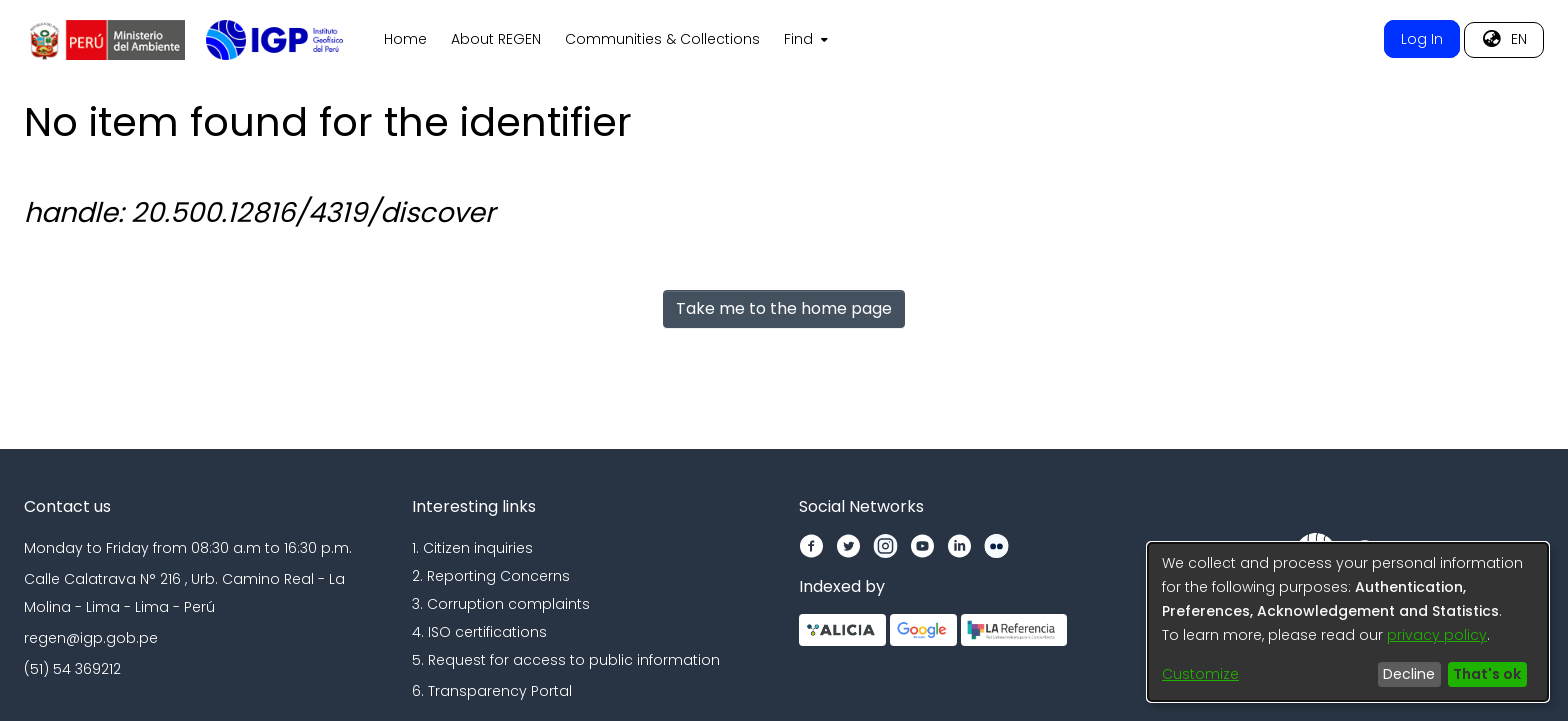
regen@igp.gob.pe (91, 638)
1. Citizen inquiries (472, 548)
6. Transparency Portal (492, 691)
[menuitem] (804, 40)
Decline (1409, 674)
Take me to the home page (784, 308)
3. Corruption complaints (501, 604)
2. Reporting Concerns (491, 576)
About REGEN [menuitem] (496, 39)
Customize (1200, 674)
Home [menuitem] (405, 39)
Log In (1422, 39)
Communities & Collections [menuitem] (662, 39)
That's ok (1487, 674)
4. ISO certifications (479, 632)
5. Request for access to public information (566, 660)
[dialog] (1348, 622)
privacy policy (1437, 635)
